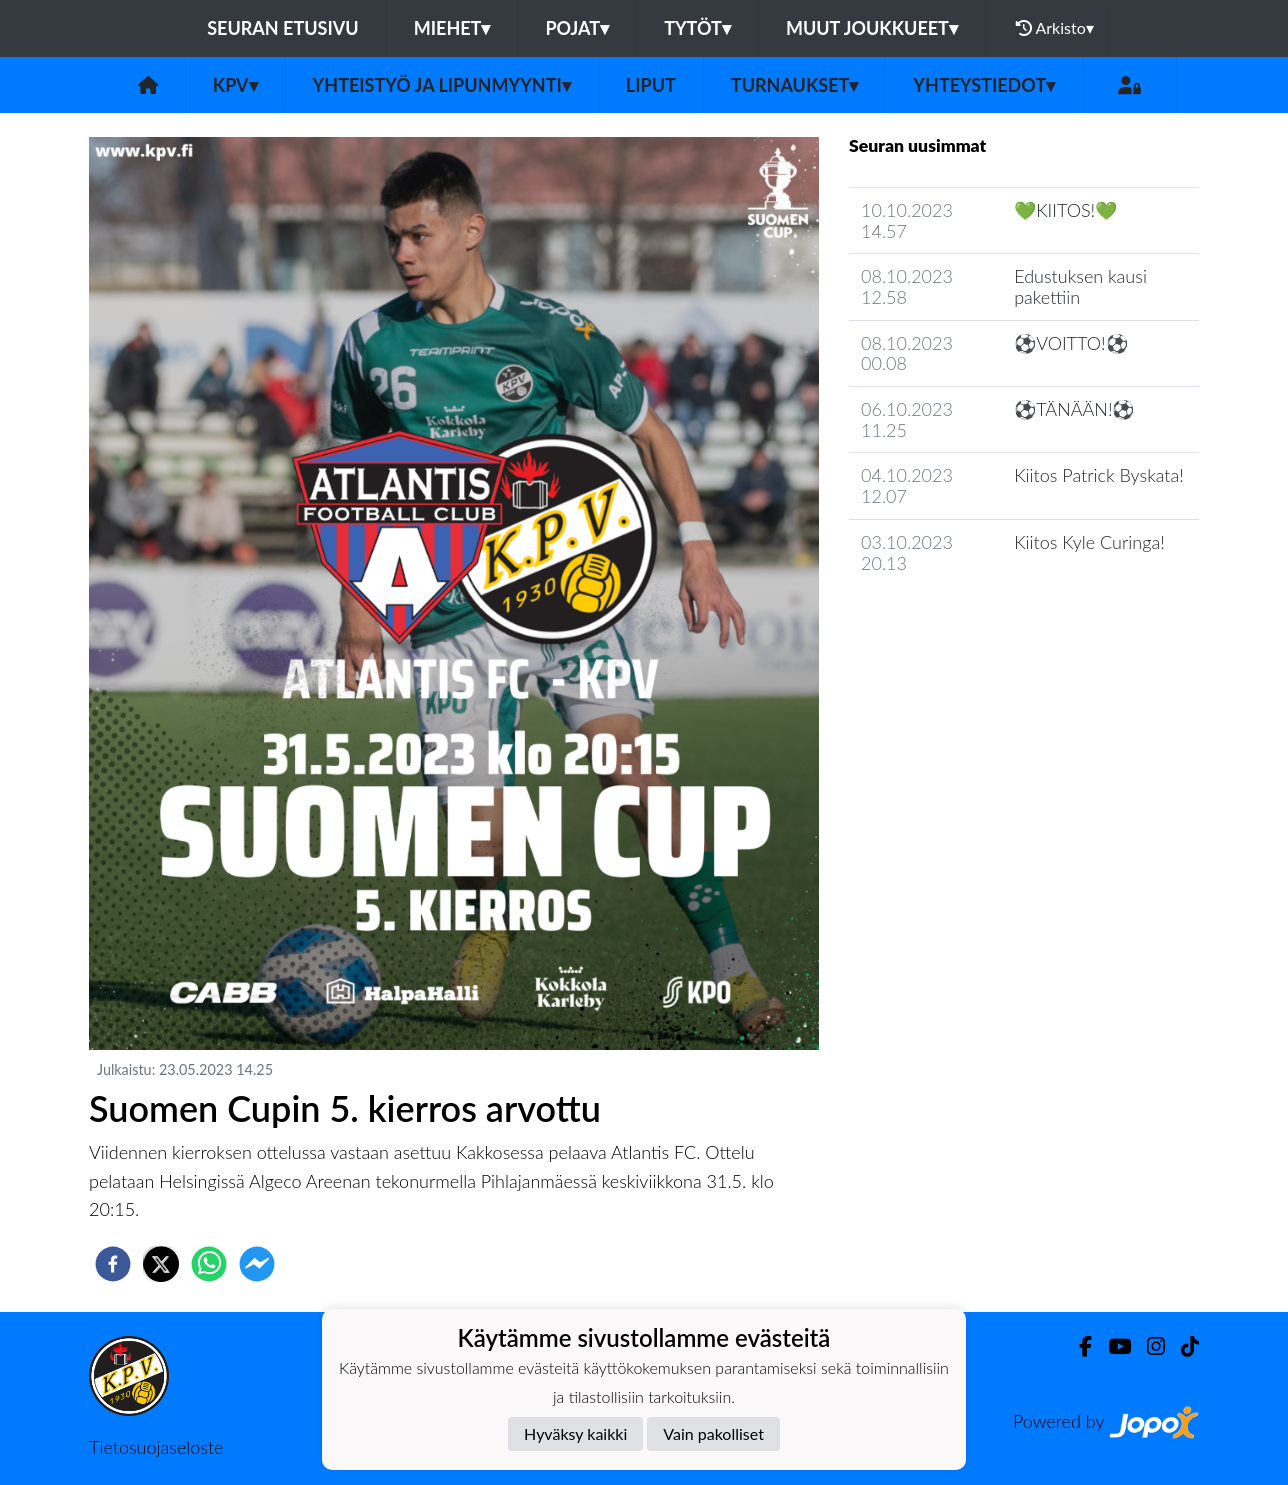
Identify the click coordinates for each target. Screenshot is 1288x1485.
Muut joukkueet (872, 28)
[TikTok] (1182, 1346)
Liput (651, 85)
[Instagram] (1148, 1346)
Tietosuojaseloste (156, 1447)
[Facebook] (1077, 1346)
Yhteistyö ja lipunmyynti (442, 85)
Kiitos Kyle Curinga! (1089, 542)
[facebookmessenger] (257, 1264)
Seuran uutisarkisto (937, 619)
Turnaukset (795, 85)
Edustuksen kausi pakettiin (1080, 286)
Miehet (452, 28)
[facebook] (113, 1264)
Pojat (577, 28)
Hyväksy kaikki (575, 1433)
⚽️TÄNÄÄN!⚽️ (1074, 409)
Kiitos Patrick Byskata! (1099, 475)
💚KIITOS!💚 (1065, 210)
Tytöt (697, 28)
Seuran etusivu (283, 28)
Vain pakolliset (713, 1433)
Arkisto (1055, 28)
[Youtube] (1111, 1346)
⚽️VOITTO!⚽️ (1070, 343)
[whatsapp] (209, 1264)
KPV (235, 85)
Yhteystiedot (984, 85)
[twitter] (161, 1264)
